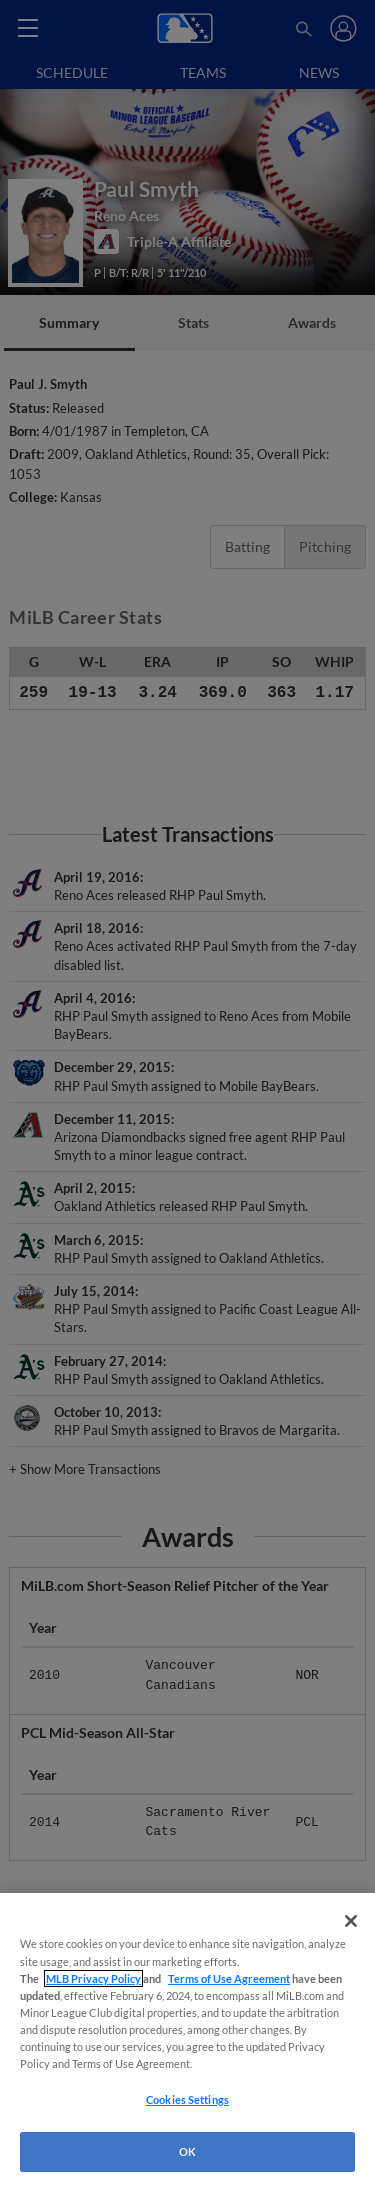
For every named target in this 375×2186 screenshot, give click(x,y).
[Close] (351, 1921)
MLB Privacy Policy (93, 1978)
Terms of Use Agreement (229, 1978)
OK (187, 2151)
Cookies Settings (187, 2099)
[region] (187, 2039)
